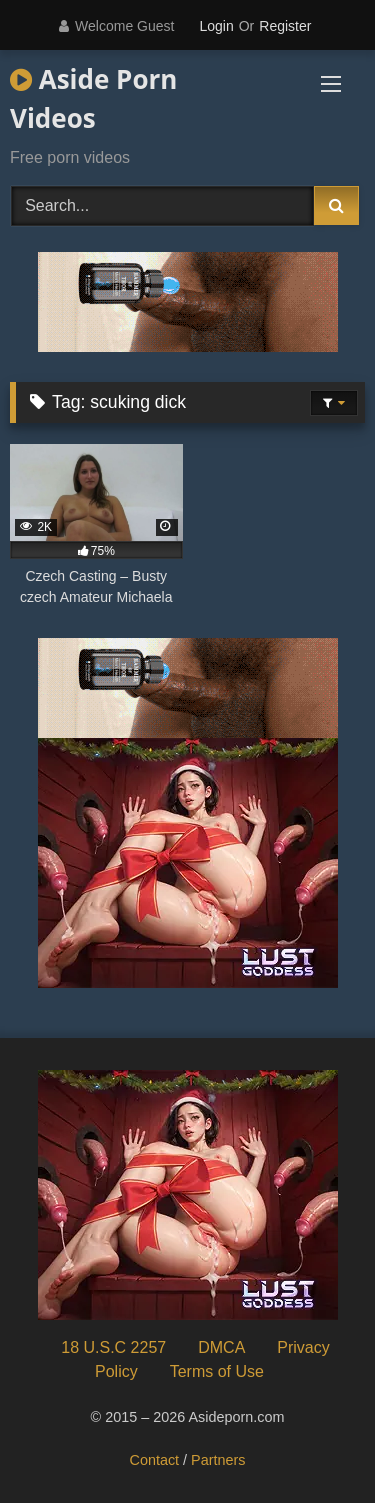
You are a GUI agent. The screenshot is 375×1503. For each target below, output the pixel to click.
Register (285, 26)
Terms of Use (217, 1371)
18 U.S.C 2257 (113, 1347)
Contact (155, 1460)
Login (216, 26)
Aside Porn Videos (93, 98)
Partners (218, 1460)
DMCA (221, 1347)
